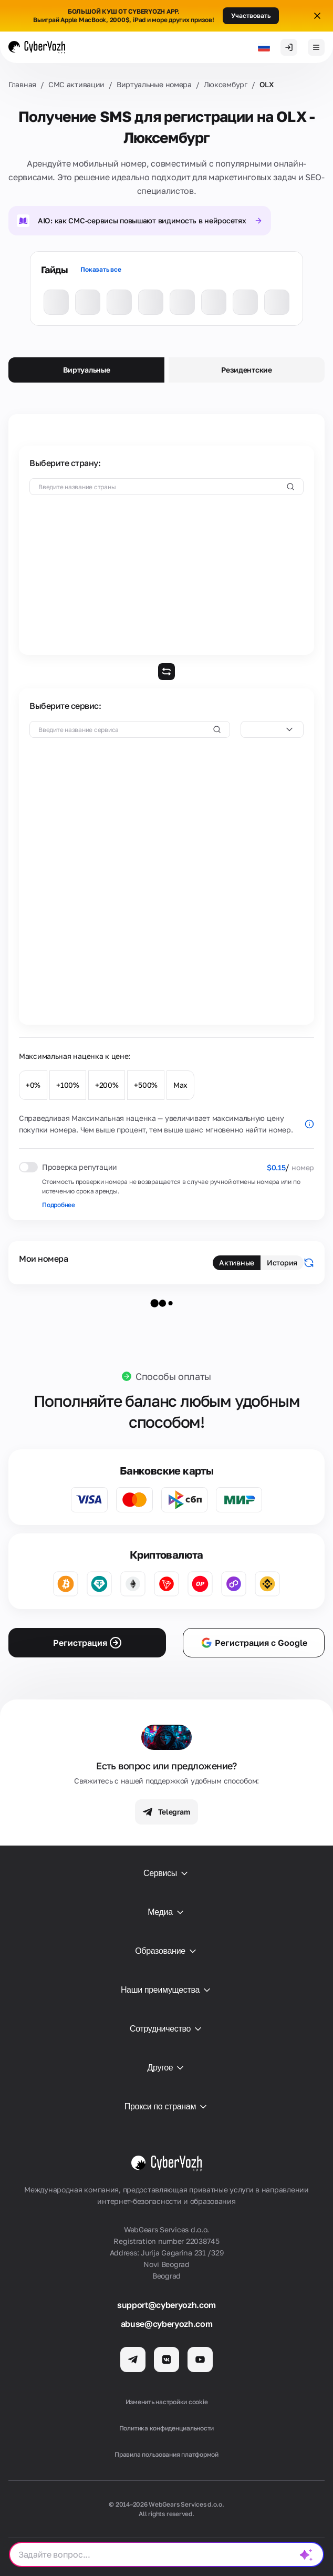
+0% (33, 1084)
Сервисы (166, 1873)
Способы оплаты (173, 1376)
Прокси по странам (166, 2106)
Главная (22, 84)
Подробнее (58, 1205)
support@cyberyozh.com (166, 2305)
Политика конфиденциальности (166, 2428)
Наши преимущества (166, 1990)
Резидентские (246, 369)
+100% (67, 1084)
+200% (107, 1084)
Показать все (100, 269)
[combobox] (272, 729)
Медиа (166, 1912)
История (282, 1262)
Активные (236, 1262)
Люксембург (225, 84)
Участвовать (250, 15)
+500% (146, 1084)
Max (180, 1084)
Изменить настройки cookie (167, 2402)
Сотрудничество (166, 2029)
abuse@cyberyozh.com (167, 2324)
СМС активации (76, 84)
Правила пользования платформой (166, 2454)
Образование (166, 1951)
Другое (167, 2068)
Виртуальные (86, 369)
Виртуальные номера (154, 84)
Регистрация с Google (253, 1642)
